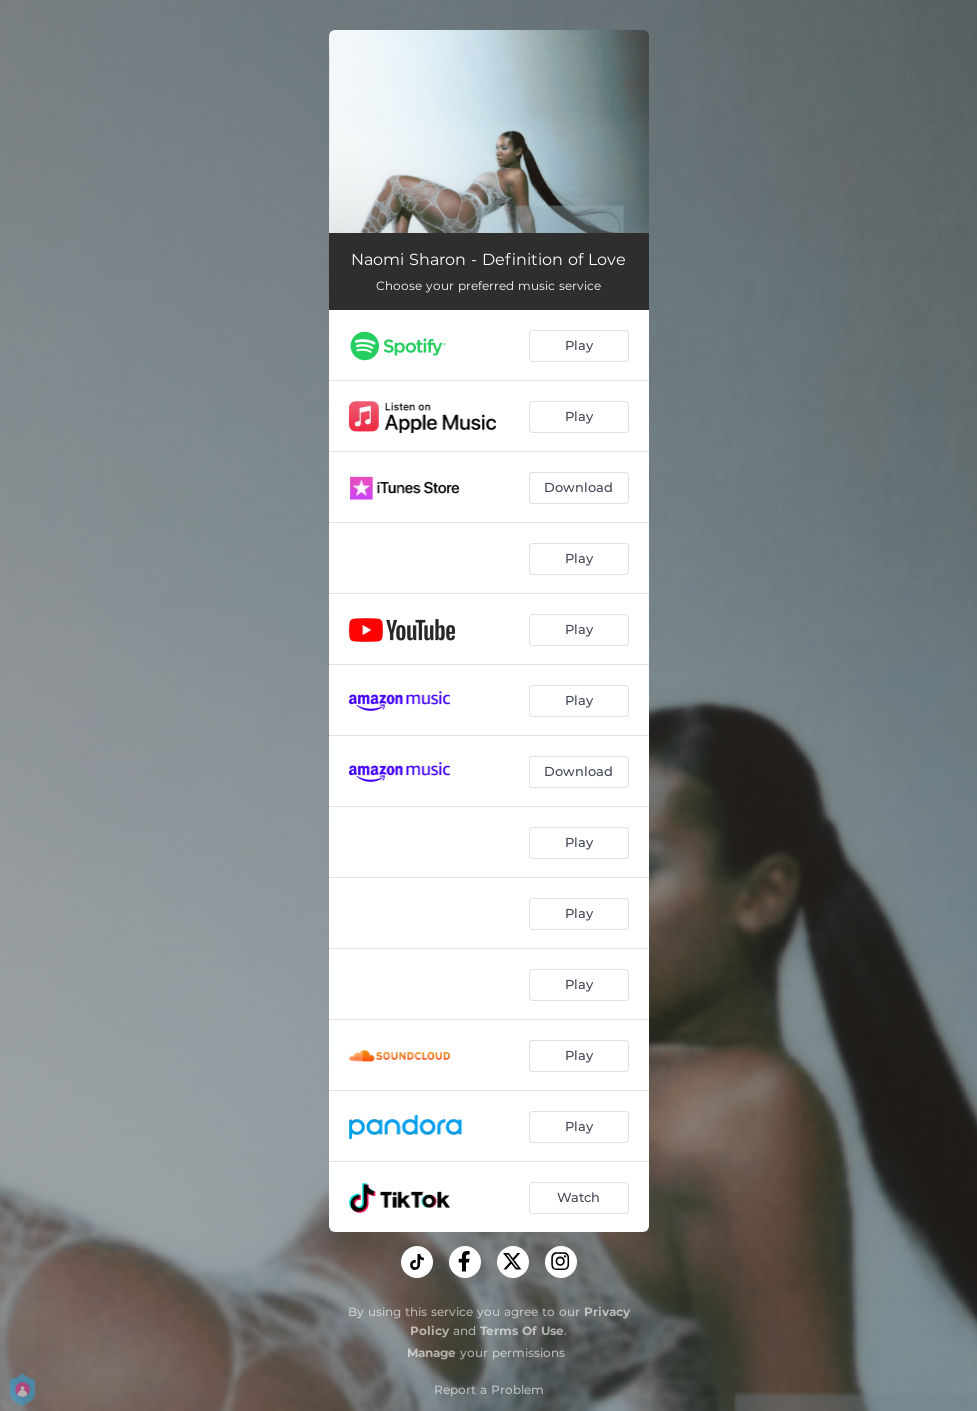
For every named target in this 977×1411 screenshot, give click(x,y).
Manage (431, 1352)
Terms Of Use (522, 1330)
